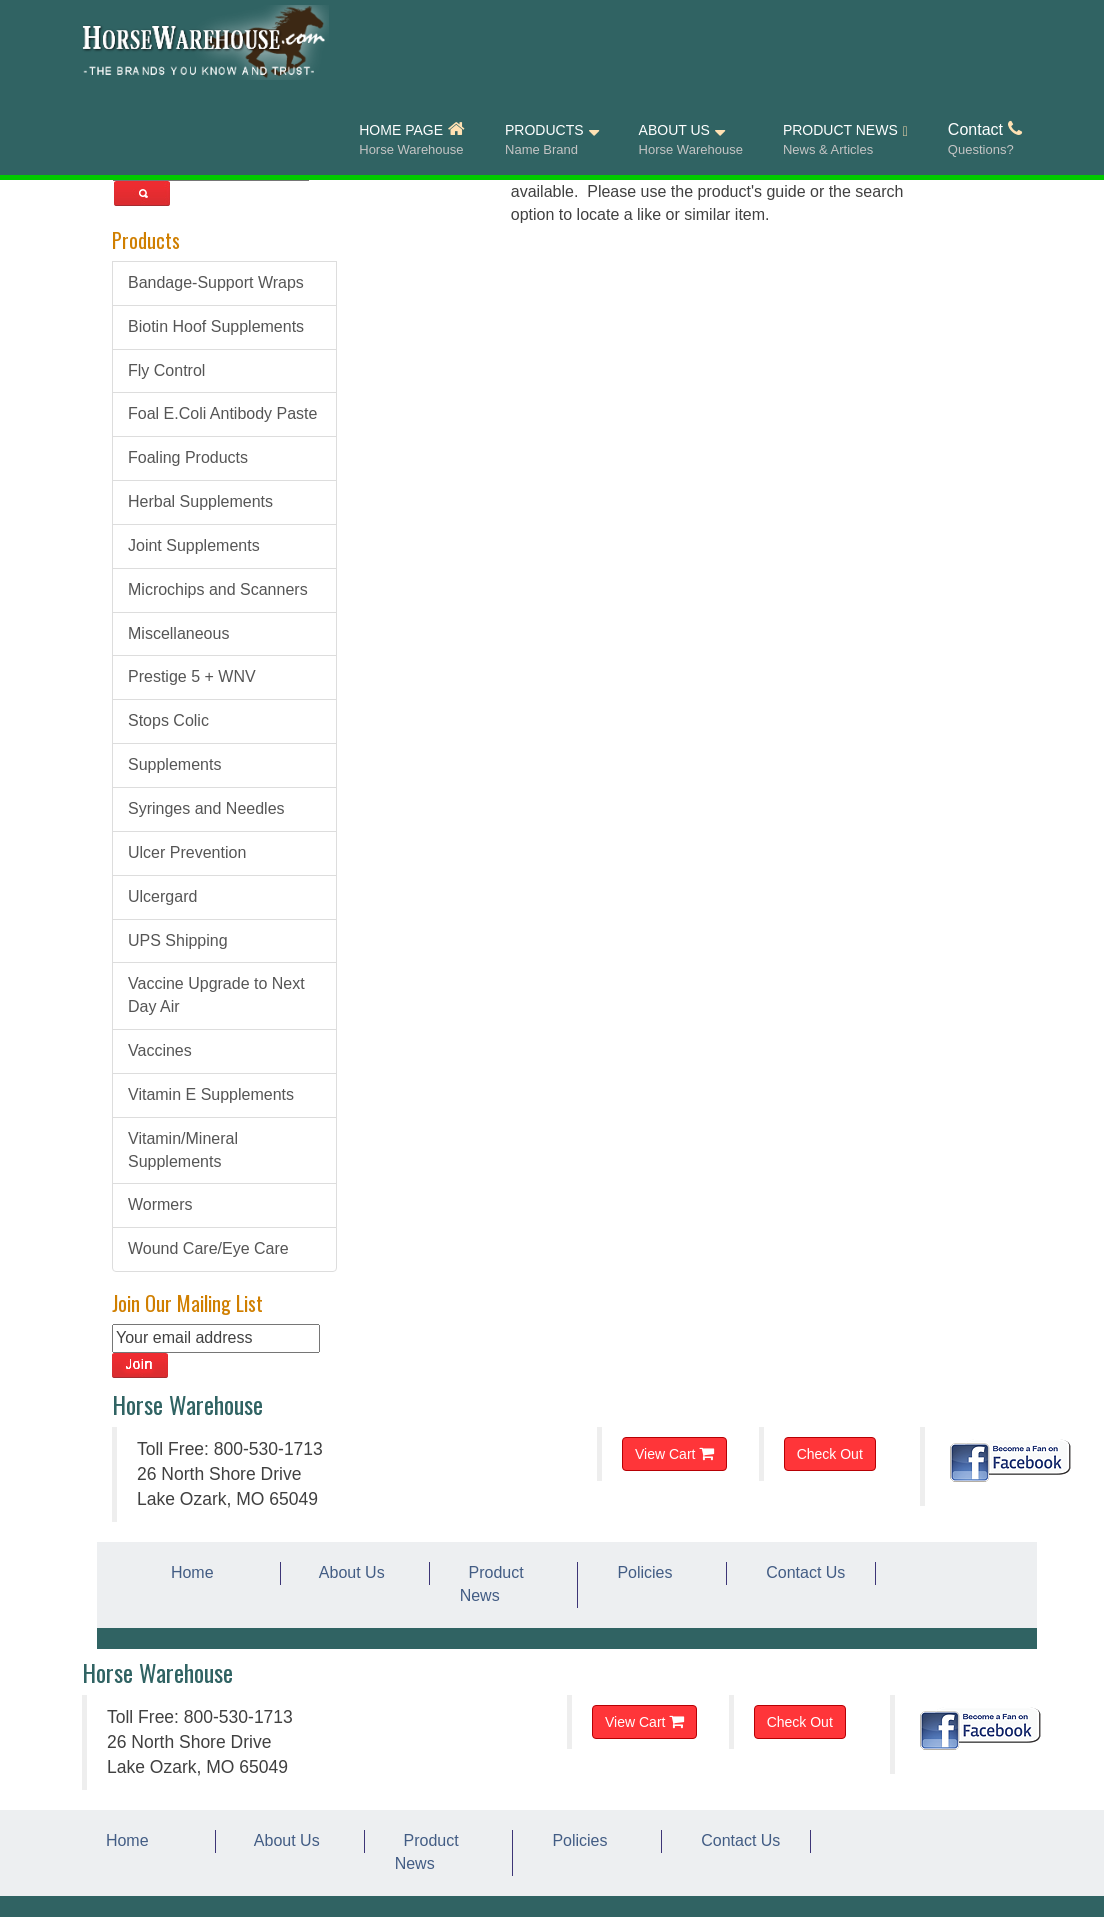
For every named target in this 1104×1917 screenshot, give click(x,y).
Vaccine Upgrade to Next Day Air (216, 995)
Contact (985, 140)
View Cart (674, 1453)
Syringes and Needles (206, 808)
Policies (640, 1572)
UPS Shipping (178, 940)
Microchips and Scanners (218, 589)
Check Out (830, 1454)
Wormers (160, 1204)
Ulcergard (162, 896)
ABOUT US (691, 140)
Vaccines (160, 1050)
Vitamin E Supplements (211, 1094)
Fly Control (166, 370)
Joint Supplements (194, 545)
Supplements (174, 764)
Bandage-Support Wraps (216, 282)
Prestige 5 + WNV (192, 676)
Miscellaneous (178, 633)
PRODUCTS (552, 140)
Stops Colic (168, 720)
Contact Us (801, 1572)
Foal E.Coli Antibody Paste (222, 413)
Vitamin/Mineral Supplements (183, 1150)
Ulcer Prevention (187, 852)
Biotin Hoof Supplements (216, 326)
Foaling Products (188, 457)
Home (188, 1572)
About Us (348, 1572)
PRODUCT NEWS (845, 141)
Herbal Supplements (200, 501)
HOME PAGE (412, 140)
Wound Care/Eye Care (208, 1248)
